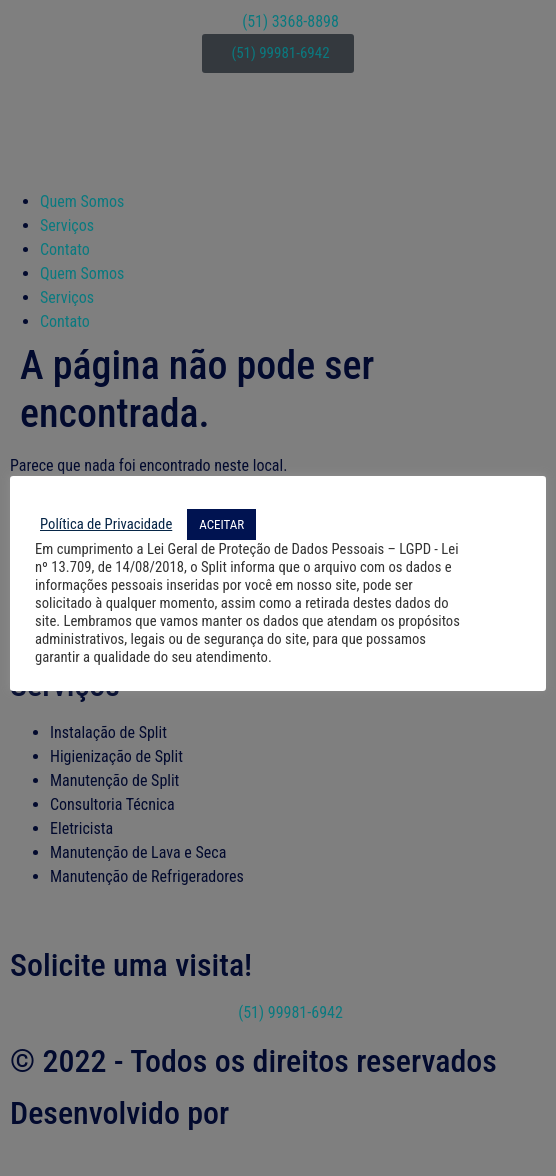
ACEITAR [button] (221, 524)
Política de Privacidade (106, 524)
